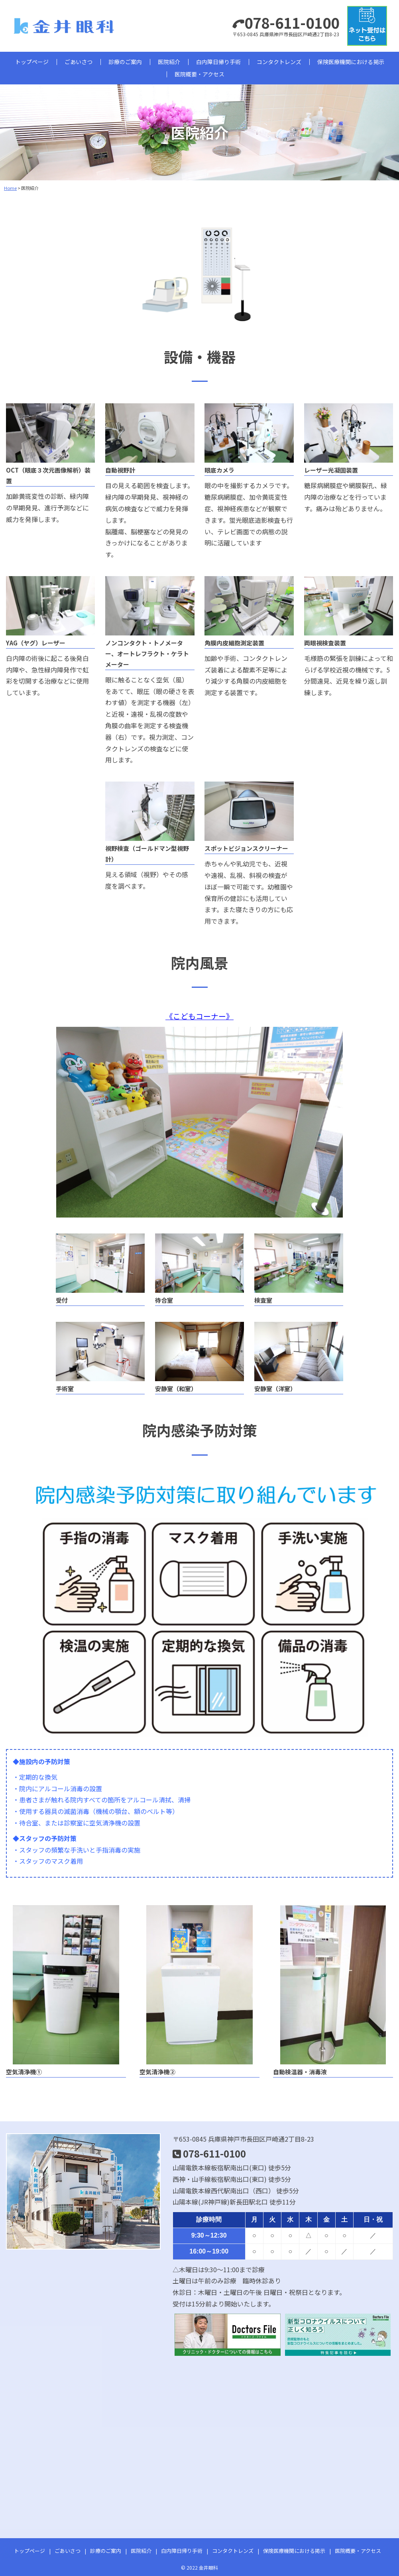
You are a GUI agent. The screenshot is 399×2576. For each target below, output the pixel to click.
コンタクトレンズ (279, 62)
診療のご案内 (125, 62)
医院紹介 (169, 62)
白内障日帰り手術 (218, 62)
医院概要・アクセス (199, 74)
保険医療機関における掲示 (350, 62)
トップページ (32, 62)
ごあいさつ (78, 62)
